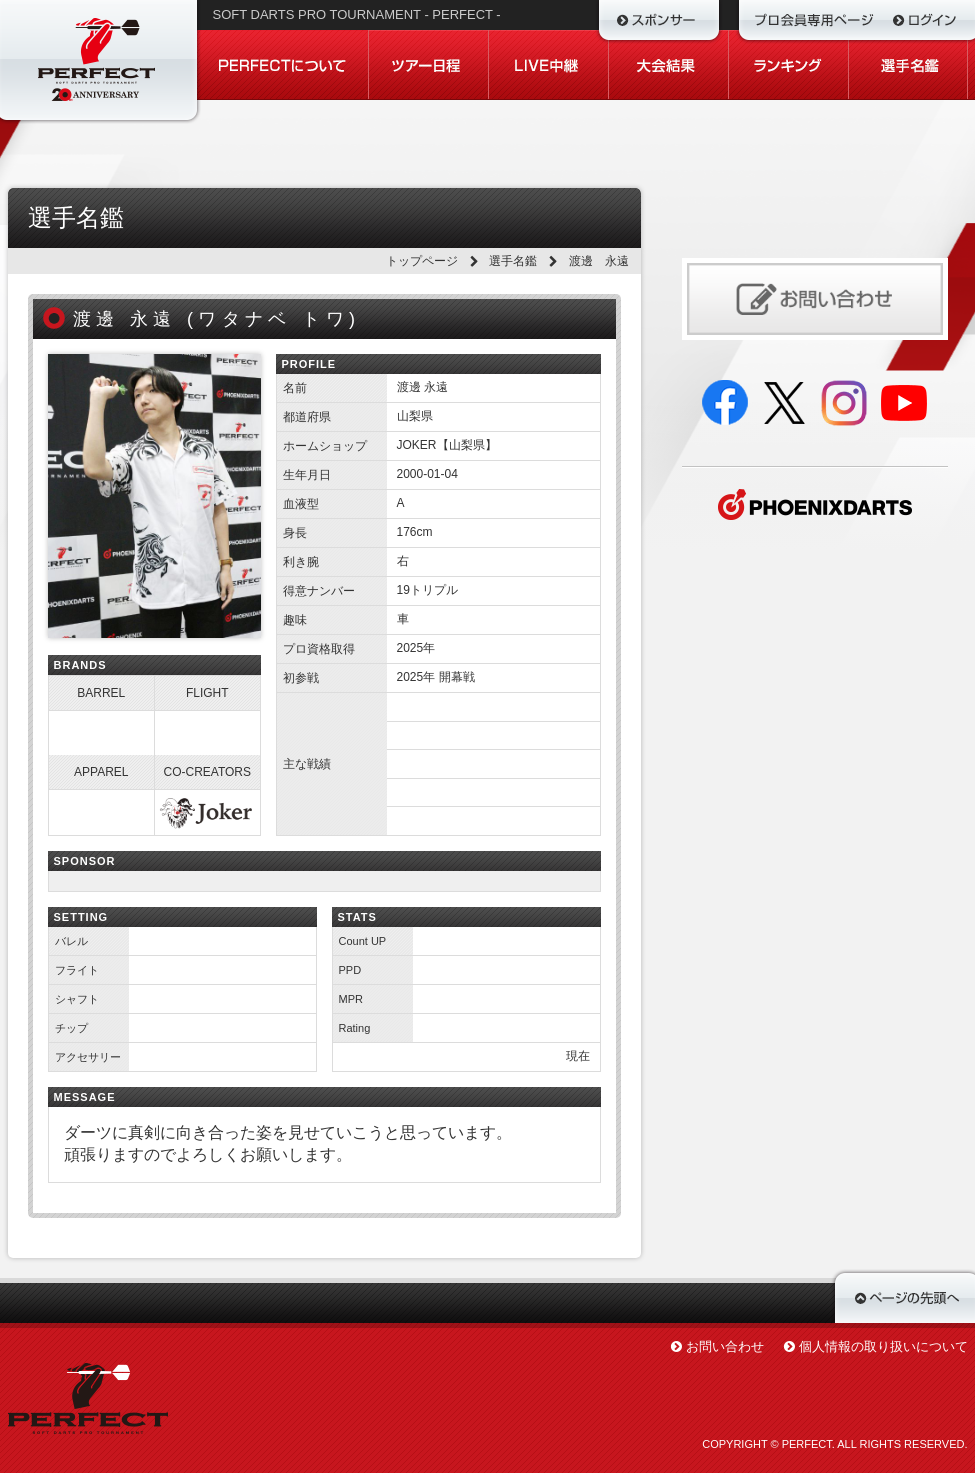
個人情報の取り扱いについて (883, 1346)
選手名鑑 (513, 261)
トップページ (422, 261)
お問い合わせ (725, 1346)
